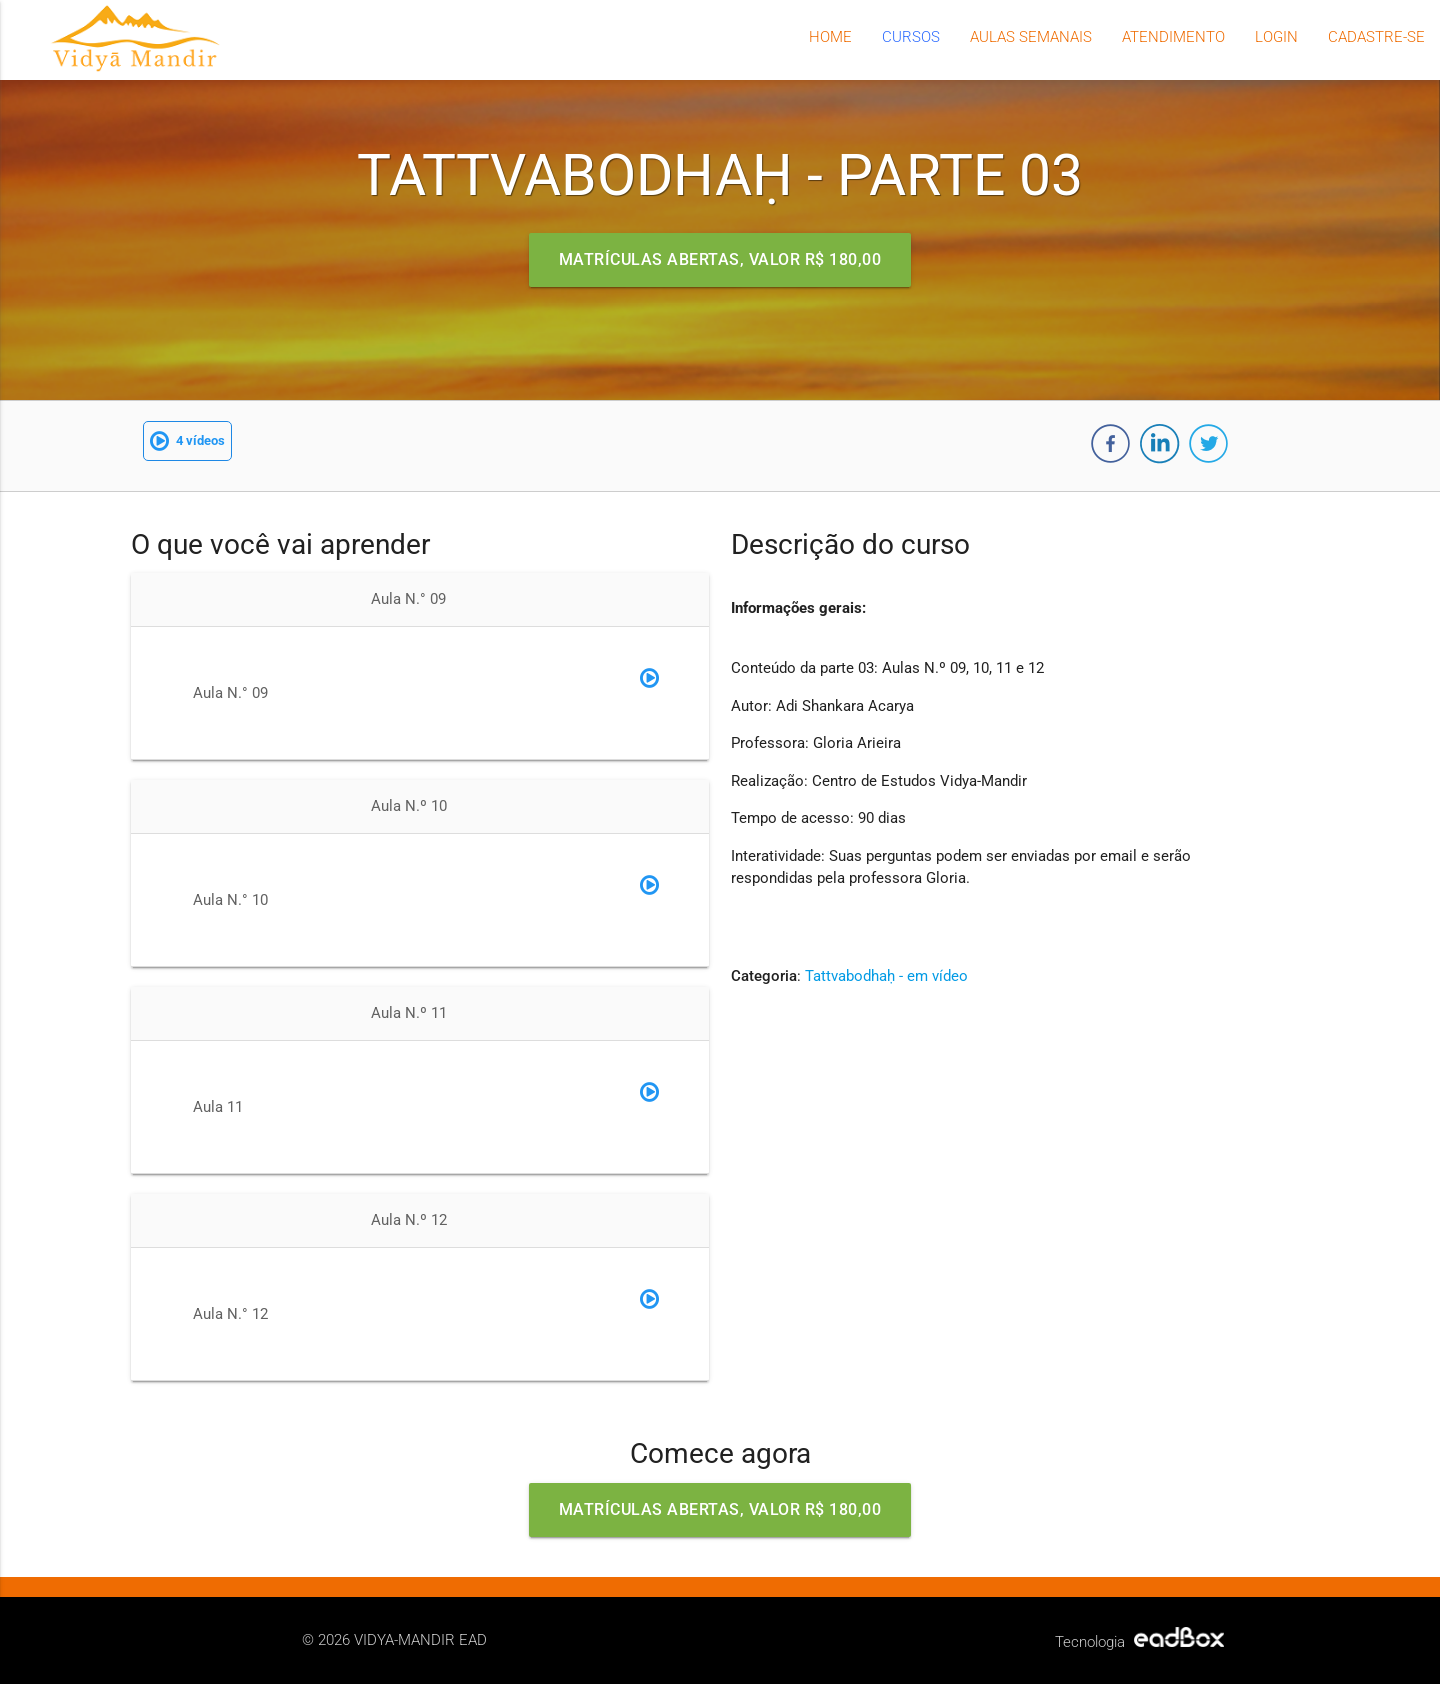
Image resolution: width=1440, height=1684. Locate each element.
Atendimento (1173, 37)
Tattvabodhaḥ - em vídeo (886, 976)
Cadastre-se (1376, 37)
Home (830, 37)
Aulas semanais (1031, 37)
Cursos (911, 37)
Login (1276, 37)
